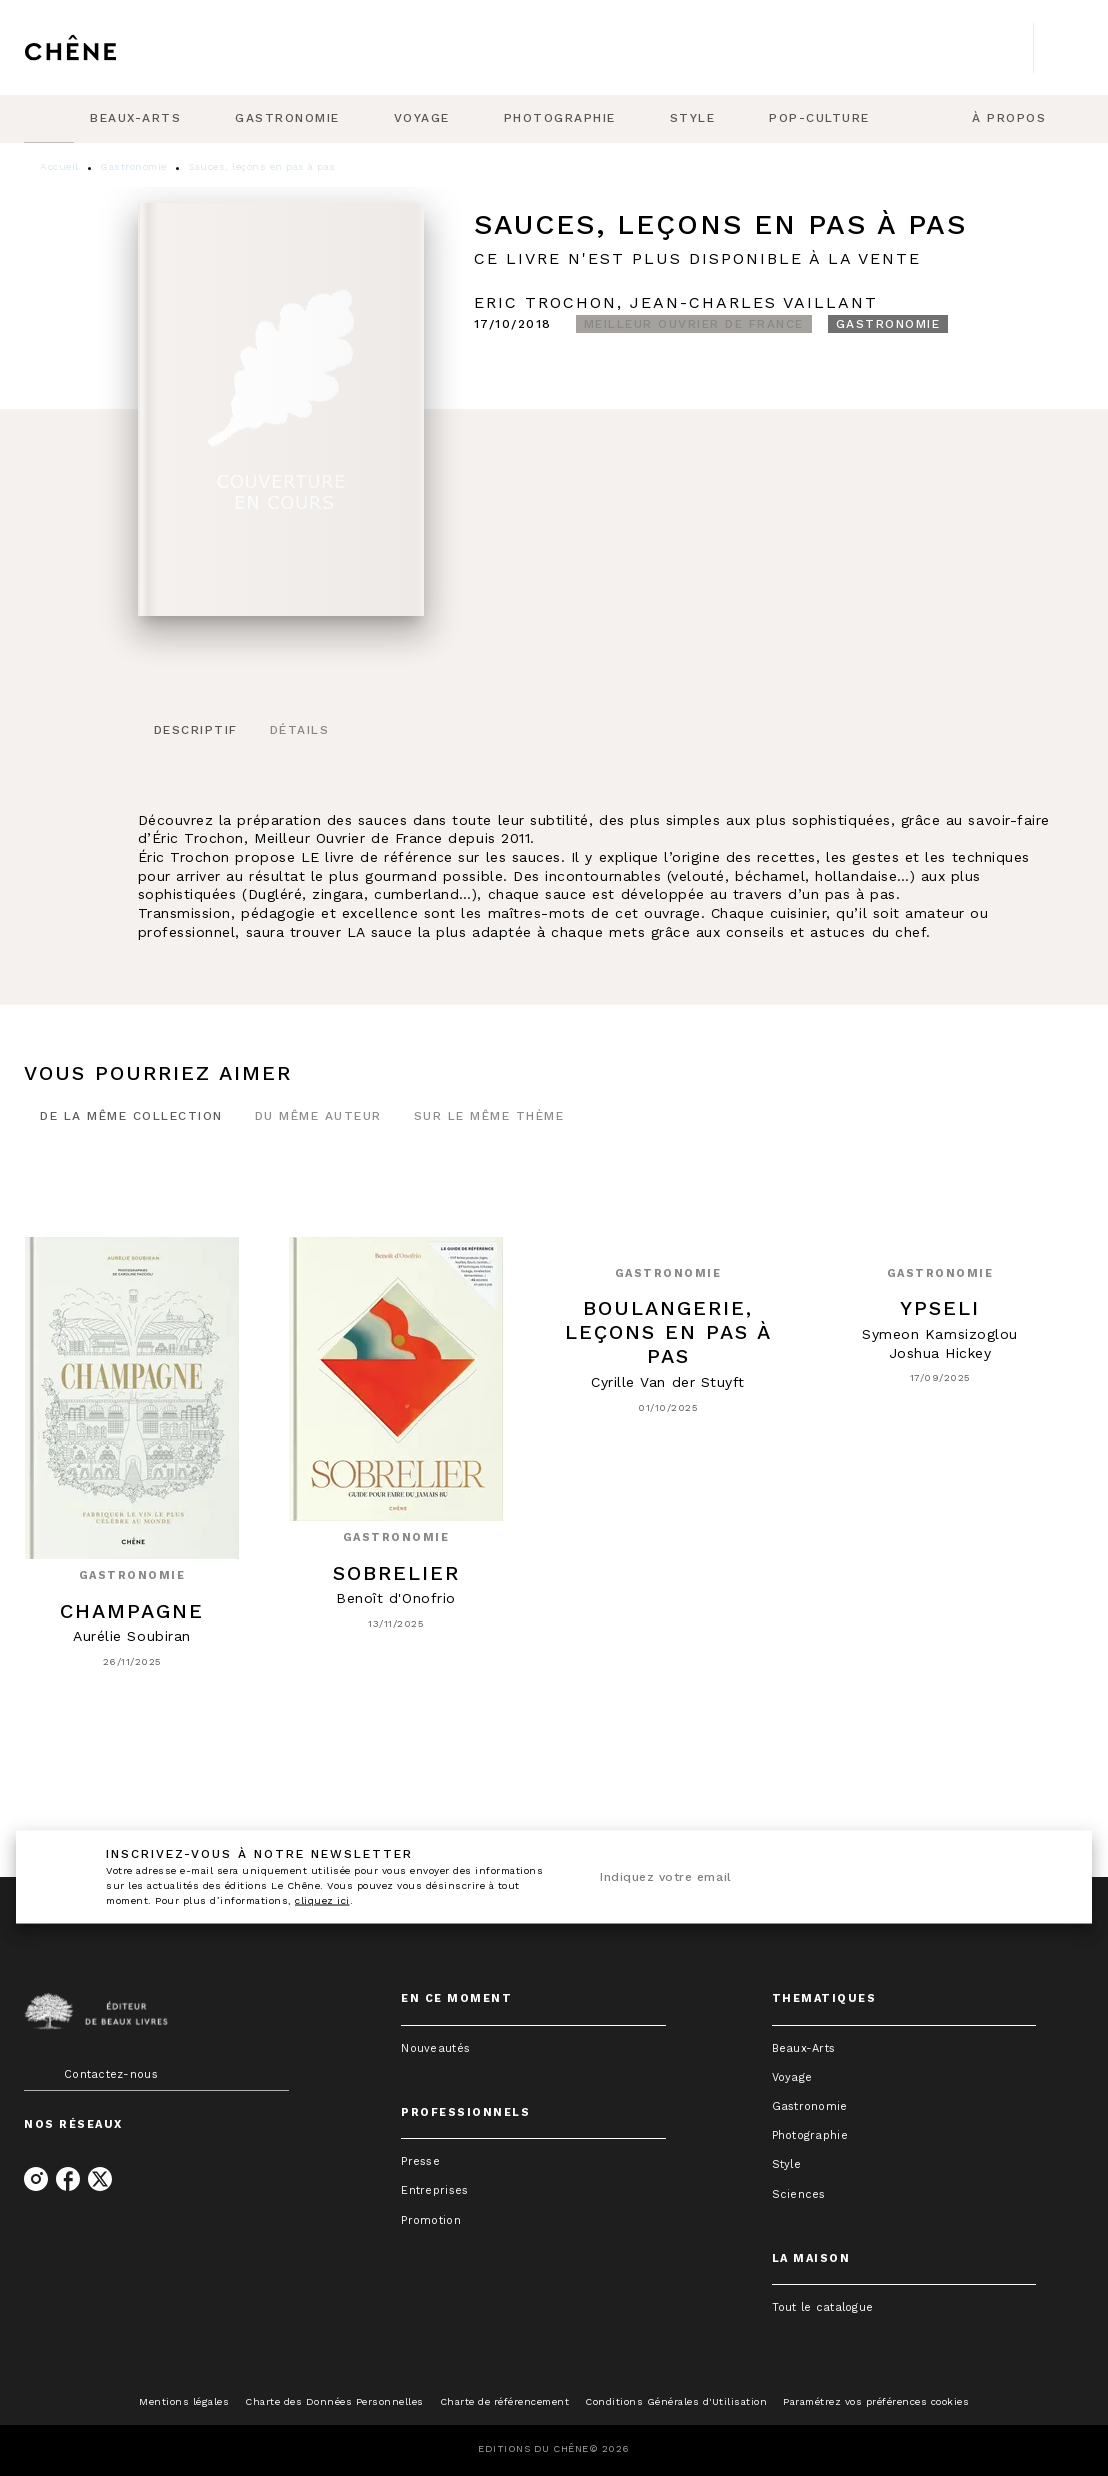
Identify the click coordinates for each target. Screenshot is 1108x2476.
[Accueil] (108, 47)
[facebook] (68, 2179)
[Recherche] (1059, 48)
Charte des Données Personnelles (334, 2401)
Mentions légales (184, 2401)
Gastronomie (133, 166)
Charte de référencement (505, 2401)
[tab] (49, 119)
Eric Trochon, (552, 302)
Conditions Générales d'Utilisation (676, 2401)
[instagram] (36, 2179)
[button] (694, 324)
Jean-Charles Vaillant (754, 302)
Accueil (59, 166)
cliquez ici (322, 1900)
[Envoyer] (1036, 1877)
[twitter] (100, 2179)
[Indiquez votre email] (798, 1877)
